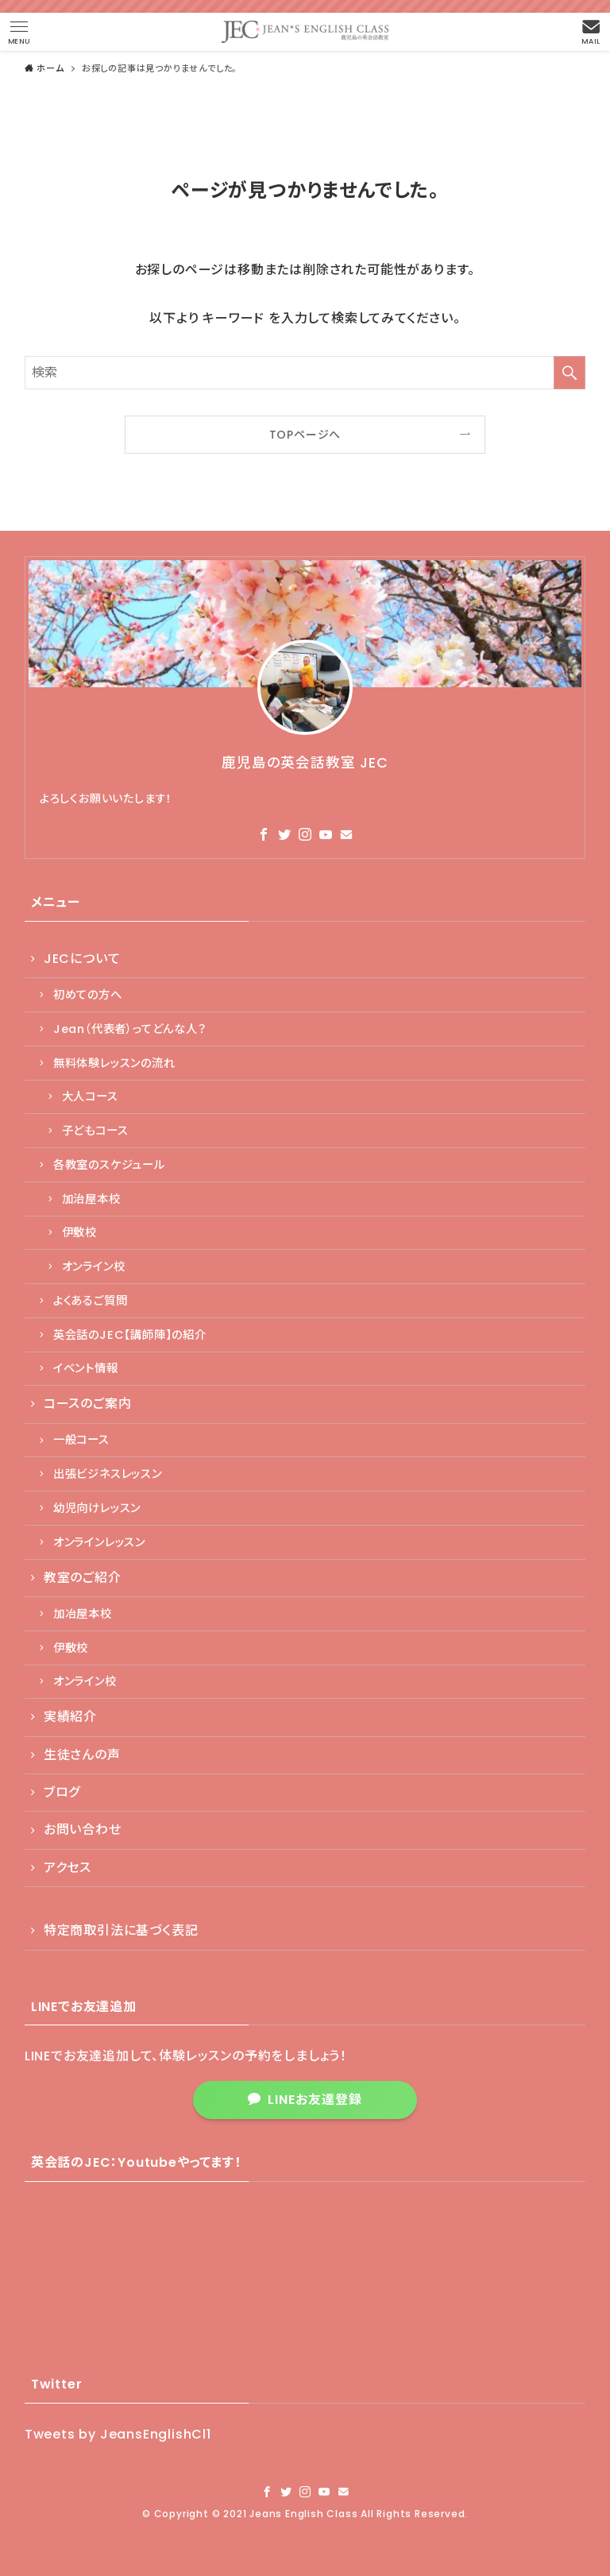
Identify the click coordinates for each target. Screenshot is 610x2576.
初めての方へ (87, 995)
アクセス (67, 1868)
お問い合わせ (83, 1829)
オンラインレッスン (99, 1542)
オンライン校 (93, 1266)
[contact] (346, 834)
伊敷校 (79, 1232)
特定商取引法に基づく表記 (121, 1930)
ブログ (62, 1792)
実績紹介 (70, 1717)
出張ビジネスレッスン (107, 1474)
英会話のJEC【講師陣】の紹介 (130, 1335)
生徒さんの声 (82, 1755)
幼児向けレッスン (97, 1508)
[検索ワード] (305, 372)
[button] (19, 32)
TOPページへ (305, 435)
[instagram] (305, 834)
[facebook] (264, 834)
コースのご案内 (88, 1403)
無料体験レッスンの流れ (114, 1063)
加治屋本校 (91, 1199)
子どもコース (95, 1131)
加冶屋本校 (82, 1614)
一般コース (81, 1440)
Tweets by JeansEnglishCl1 (118, 2434)
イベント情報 (85, 1368)
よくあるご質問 (90, 1301)
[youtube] (326, 834)
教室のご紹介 (83, 1577)
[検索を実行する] (569, 372)
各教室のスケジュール (109, 1165)
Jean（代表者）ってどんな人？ (130, 1029)
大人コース (90, 1096)
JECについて (82, 959)
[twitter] (284, 834)
